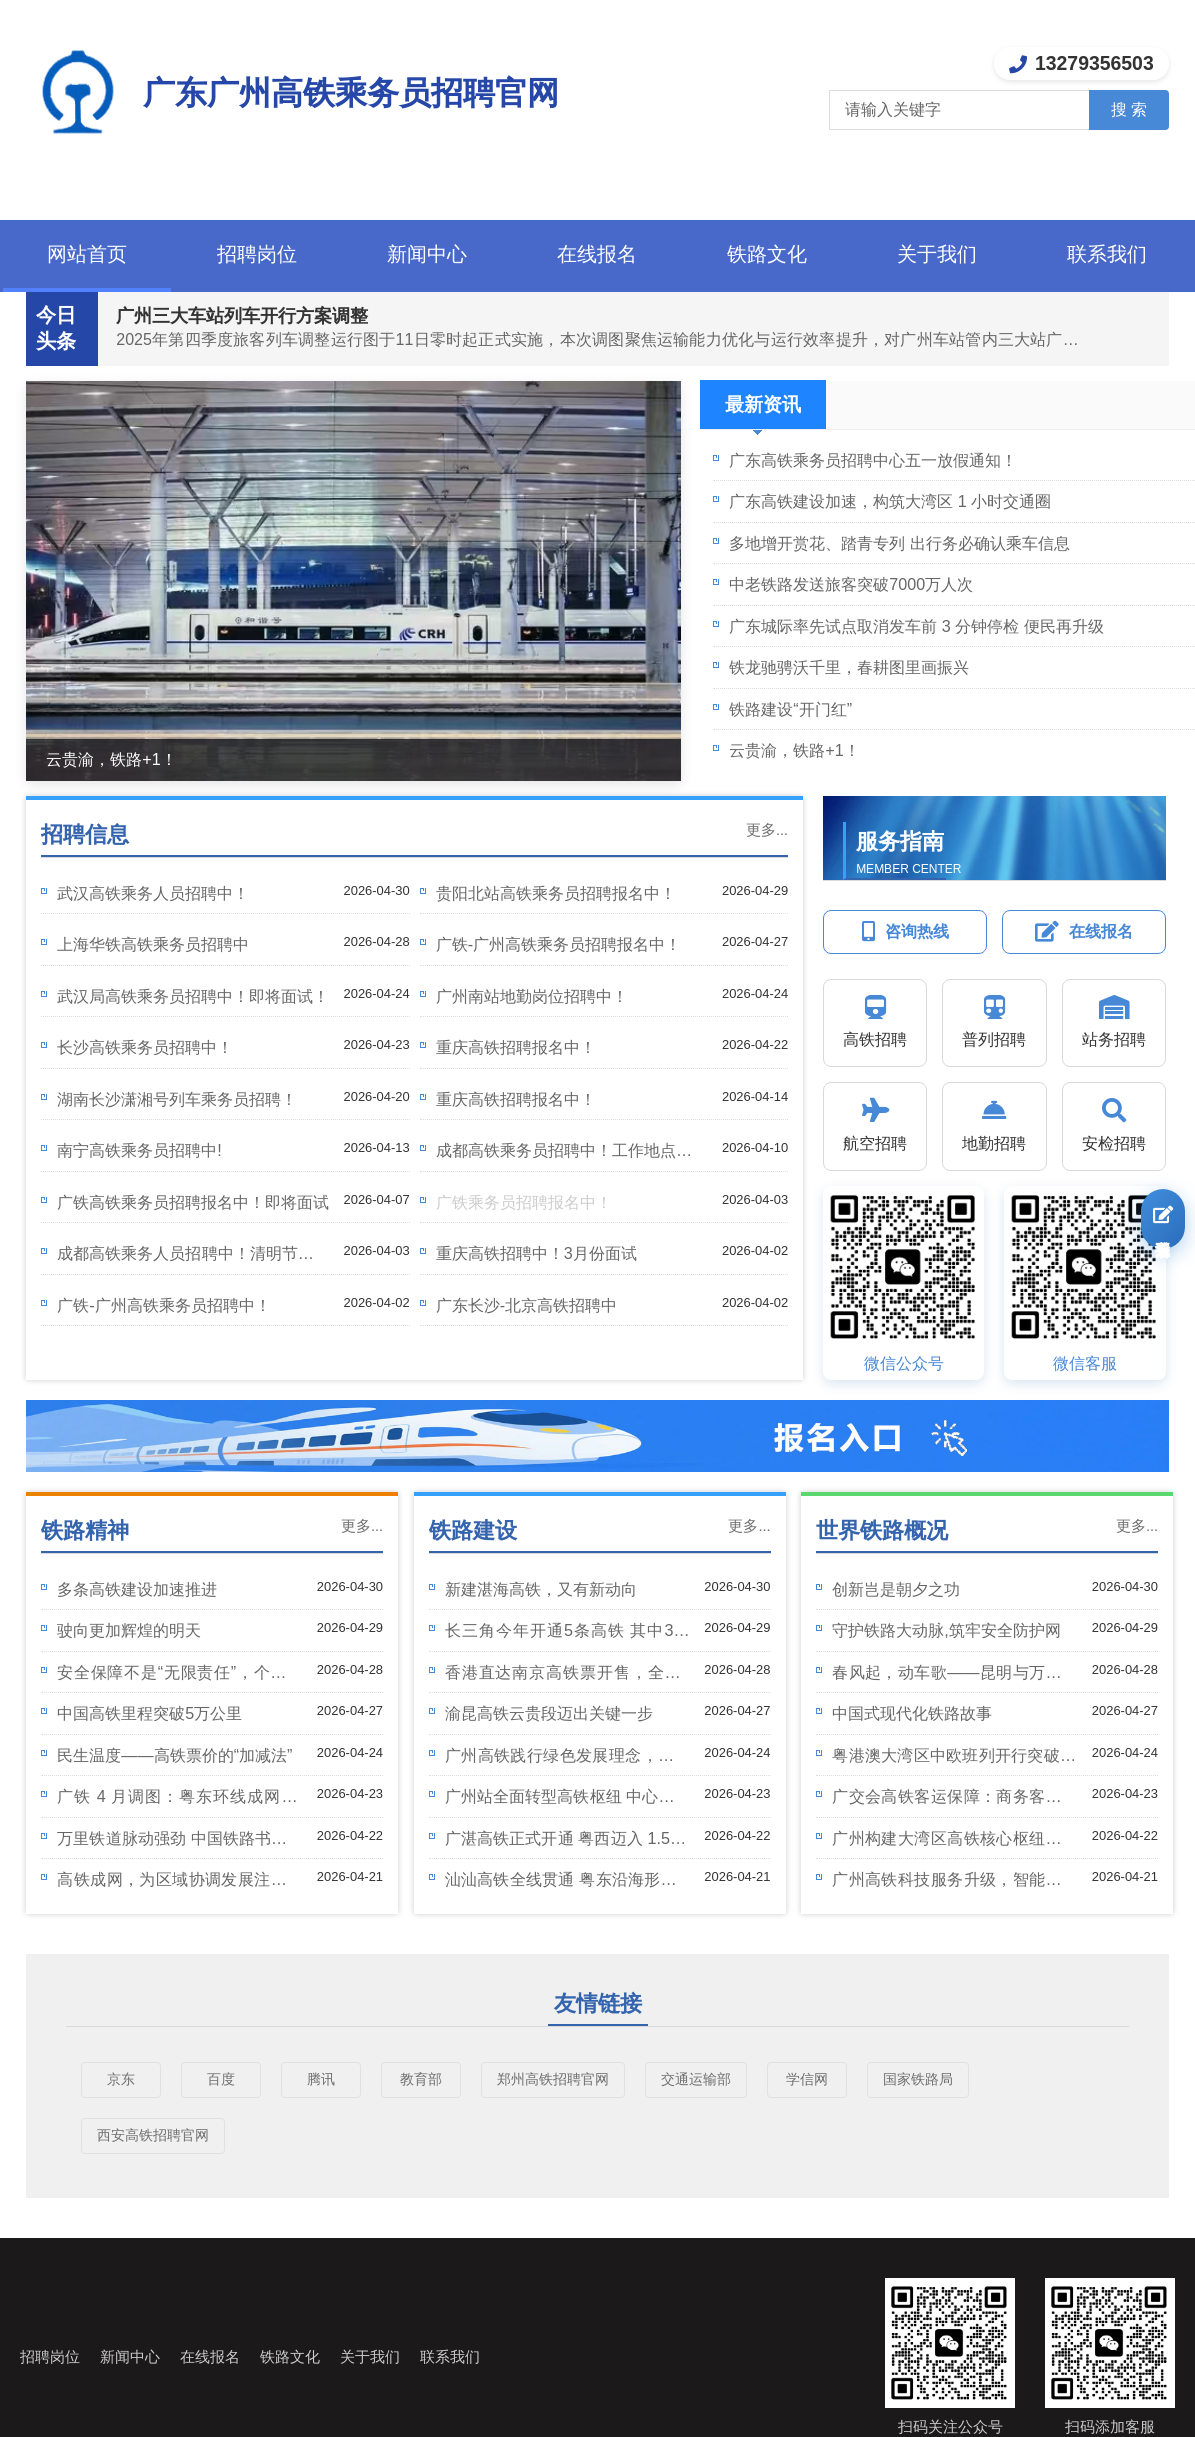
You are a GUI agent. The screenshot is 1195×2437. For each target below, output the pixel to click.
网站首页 (87, 254)
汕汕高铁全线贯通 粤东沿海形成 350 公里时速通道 (568, 1884)
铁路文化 (767, 254)
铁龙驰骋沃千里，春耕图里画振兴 (849, 667)
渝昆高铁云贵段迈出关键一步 (549, 1713)
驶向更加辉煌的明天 (129, 1630)
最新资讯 (763, 411)
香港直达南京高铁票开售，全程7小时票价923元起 (568, 1677)
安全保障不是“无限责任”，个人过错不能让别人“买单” (180, 1677)
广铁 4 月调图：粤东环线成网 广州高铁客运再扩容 (180, 1801)
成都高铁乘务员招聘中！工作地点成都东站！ (572, 1155)
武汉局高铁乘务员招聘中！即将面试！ (193, 996)
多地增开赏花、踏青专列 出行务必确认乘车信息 (899, 543)
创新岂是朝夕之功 (896, 1589)
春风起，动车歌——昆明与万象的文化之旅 (955, 1677)
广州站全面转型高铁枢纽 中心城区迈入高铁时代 (568, 1801)
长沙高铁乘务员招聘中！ (145, 1047)
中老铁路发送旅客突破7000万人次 (851, 584)
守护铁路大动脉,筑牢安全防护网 (946, 1630)
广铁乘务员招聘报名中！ (524, 1202)
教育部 (421, 2079)
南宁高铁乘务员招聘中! (139, 1150)
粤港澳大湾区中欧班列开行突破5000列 (955, 1760)
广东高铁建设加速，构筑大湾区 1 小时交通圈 (890, 501)
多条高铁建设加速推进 (137, 1589)
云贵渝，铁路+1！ (111, 759)
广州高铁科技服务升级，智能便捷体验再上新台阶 (955, 1884)
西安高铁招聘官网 (153, 2135)
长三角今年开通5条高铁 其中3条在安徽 (568, 1635)
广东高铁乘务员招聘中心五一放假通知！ (873, 460)
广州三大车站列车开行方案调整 (242, 316)
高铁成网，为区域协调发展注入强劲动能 (180, 1884)
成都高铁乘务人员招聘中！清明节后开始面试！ (193, 1258)
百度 (221, 2079)
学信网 (807, 2079)
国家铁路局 (918, 2079)
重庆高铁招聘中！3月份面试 (536, 1253)
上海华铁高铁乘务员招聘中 (153, 944)
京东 (121, 2079)
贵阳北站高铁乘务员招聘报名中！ (556, 893)
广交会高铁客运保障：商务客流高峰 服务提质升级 (955, 1801)
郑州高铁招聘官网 (553, 2079)
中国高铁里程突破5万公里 (149, 1713)
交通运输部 (696, 2079)
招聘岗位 (257, 254)
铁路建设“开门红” (790, 709)
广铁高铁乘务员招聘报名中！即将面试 (193, 1202)
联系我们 (1107, 254)
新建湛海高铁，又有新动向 (541, 1589)
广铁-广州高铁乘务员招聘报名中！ (558, 944)
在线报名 (597, 254)
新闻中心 (427, 254)
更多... (767, 830)
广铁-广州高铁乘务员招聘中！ (163, 1305)
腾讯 (321, 2079)
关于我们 (937, 254)
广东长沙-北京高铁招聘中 (526, 1305)
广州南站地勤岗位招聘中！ (532, 996)
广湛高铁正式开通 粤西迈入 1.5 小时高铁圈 (568, 1843)
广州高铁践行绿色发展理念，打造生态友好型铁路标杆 (568, 1760)
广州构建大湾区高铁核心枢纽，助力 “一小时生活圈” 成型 (955, 1843)
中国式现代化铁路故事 (912, 1713)
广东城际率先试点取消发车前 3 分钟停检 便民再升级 (916, 626)
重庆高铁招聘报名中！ (516, 1047)
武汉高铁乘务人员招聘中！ (153, 893)
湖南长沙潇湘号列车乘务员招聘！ (177, 1099)
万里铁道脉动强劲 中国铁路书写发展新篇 (180, 1843)
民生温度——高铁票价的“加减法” (174, 1755)
